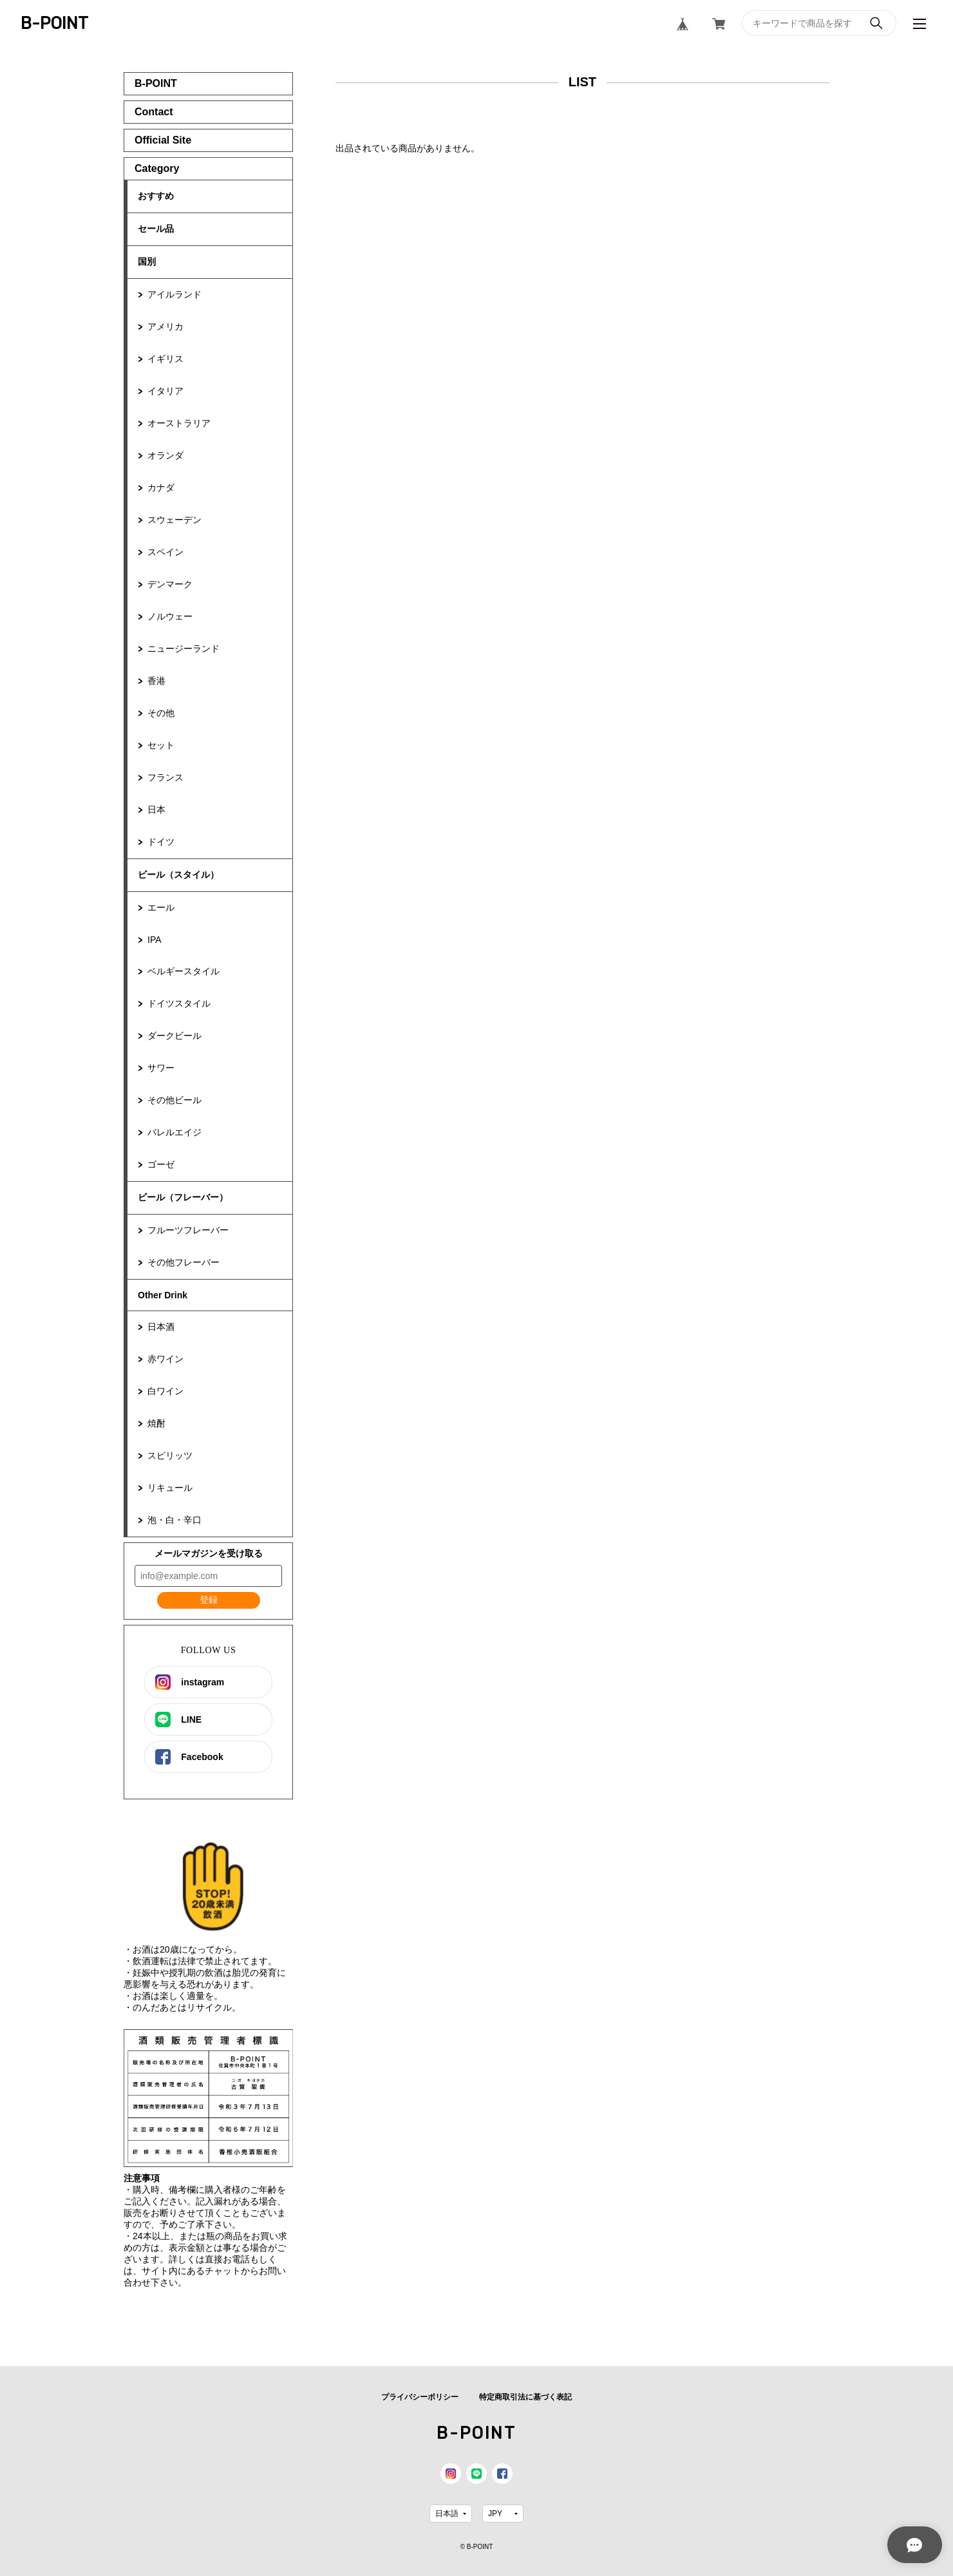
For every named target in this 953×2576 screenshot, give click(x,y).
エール (161, 907)
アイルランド (174, 294)
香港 (156, 681)
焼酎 (156, 1423)
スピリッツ (170, 1455)
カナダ (161, 487)
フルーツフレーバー (188, 1230)
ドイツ (161, 842)
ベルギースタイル (183, 971)
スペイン (165, 552)
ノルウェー (170, 616)
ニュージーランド (183, 648)
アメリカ (165, 326)
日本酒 (161, 1326)
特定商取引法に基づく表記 (525, 2396)
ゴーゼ (161, 1164)
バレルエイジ (174, 1132)
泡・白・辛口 (174, 1520)
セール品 (156, 228)
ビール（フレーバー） (183, 1197)
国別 (147, 261)
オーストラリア (179, 423)
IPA (154, 939)
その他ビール (174, 1100)
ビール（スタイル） (178, 874)
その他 (161, 713)
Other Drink (162, 1295)
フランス (165, 777)
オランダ (165, 455)
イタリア (165, 391)
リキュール (170, 1487)
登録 (209, 1600)
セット (161, 745)
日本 (156, 809)
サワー (161, 1068)
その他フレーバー (183, 1262)
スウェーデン (174, 520)
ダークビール (174, 1035)
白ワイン (165, 1391)
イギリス (165, 359)
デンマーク (170, 584)
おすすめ (156, 196)
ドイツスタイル (179, 1003)
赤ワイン (165, 1359)
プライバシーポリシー (419, 2396)
